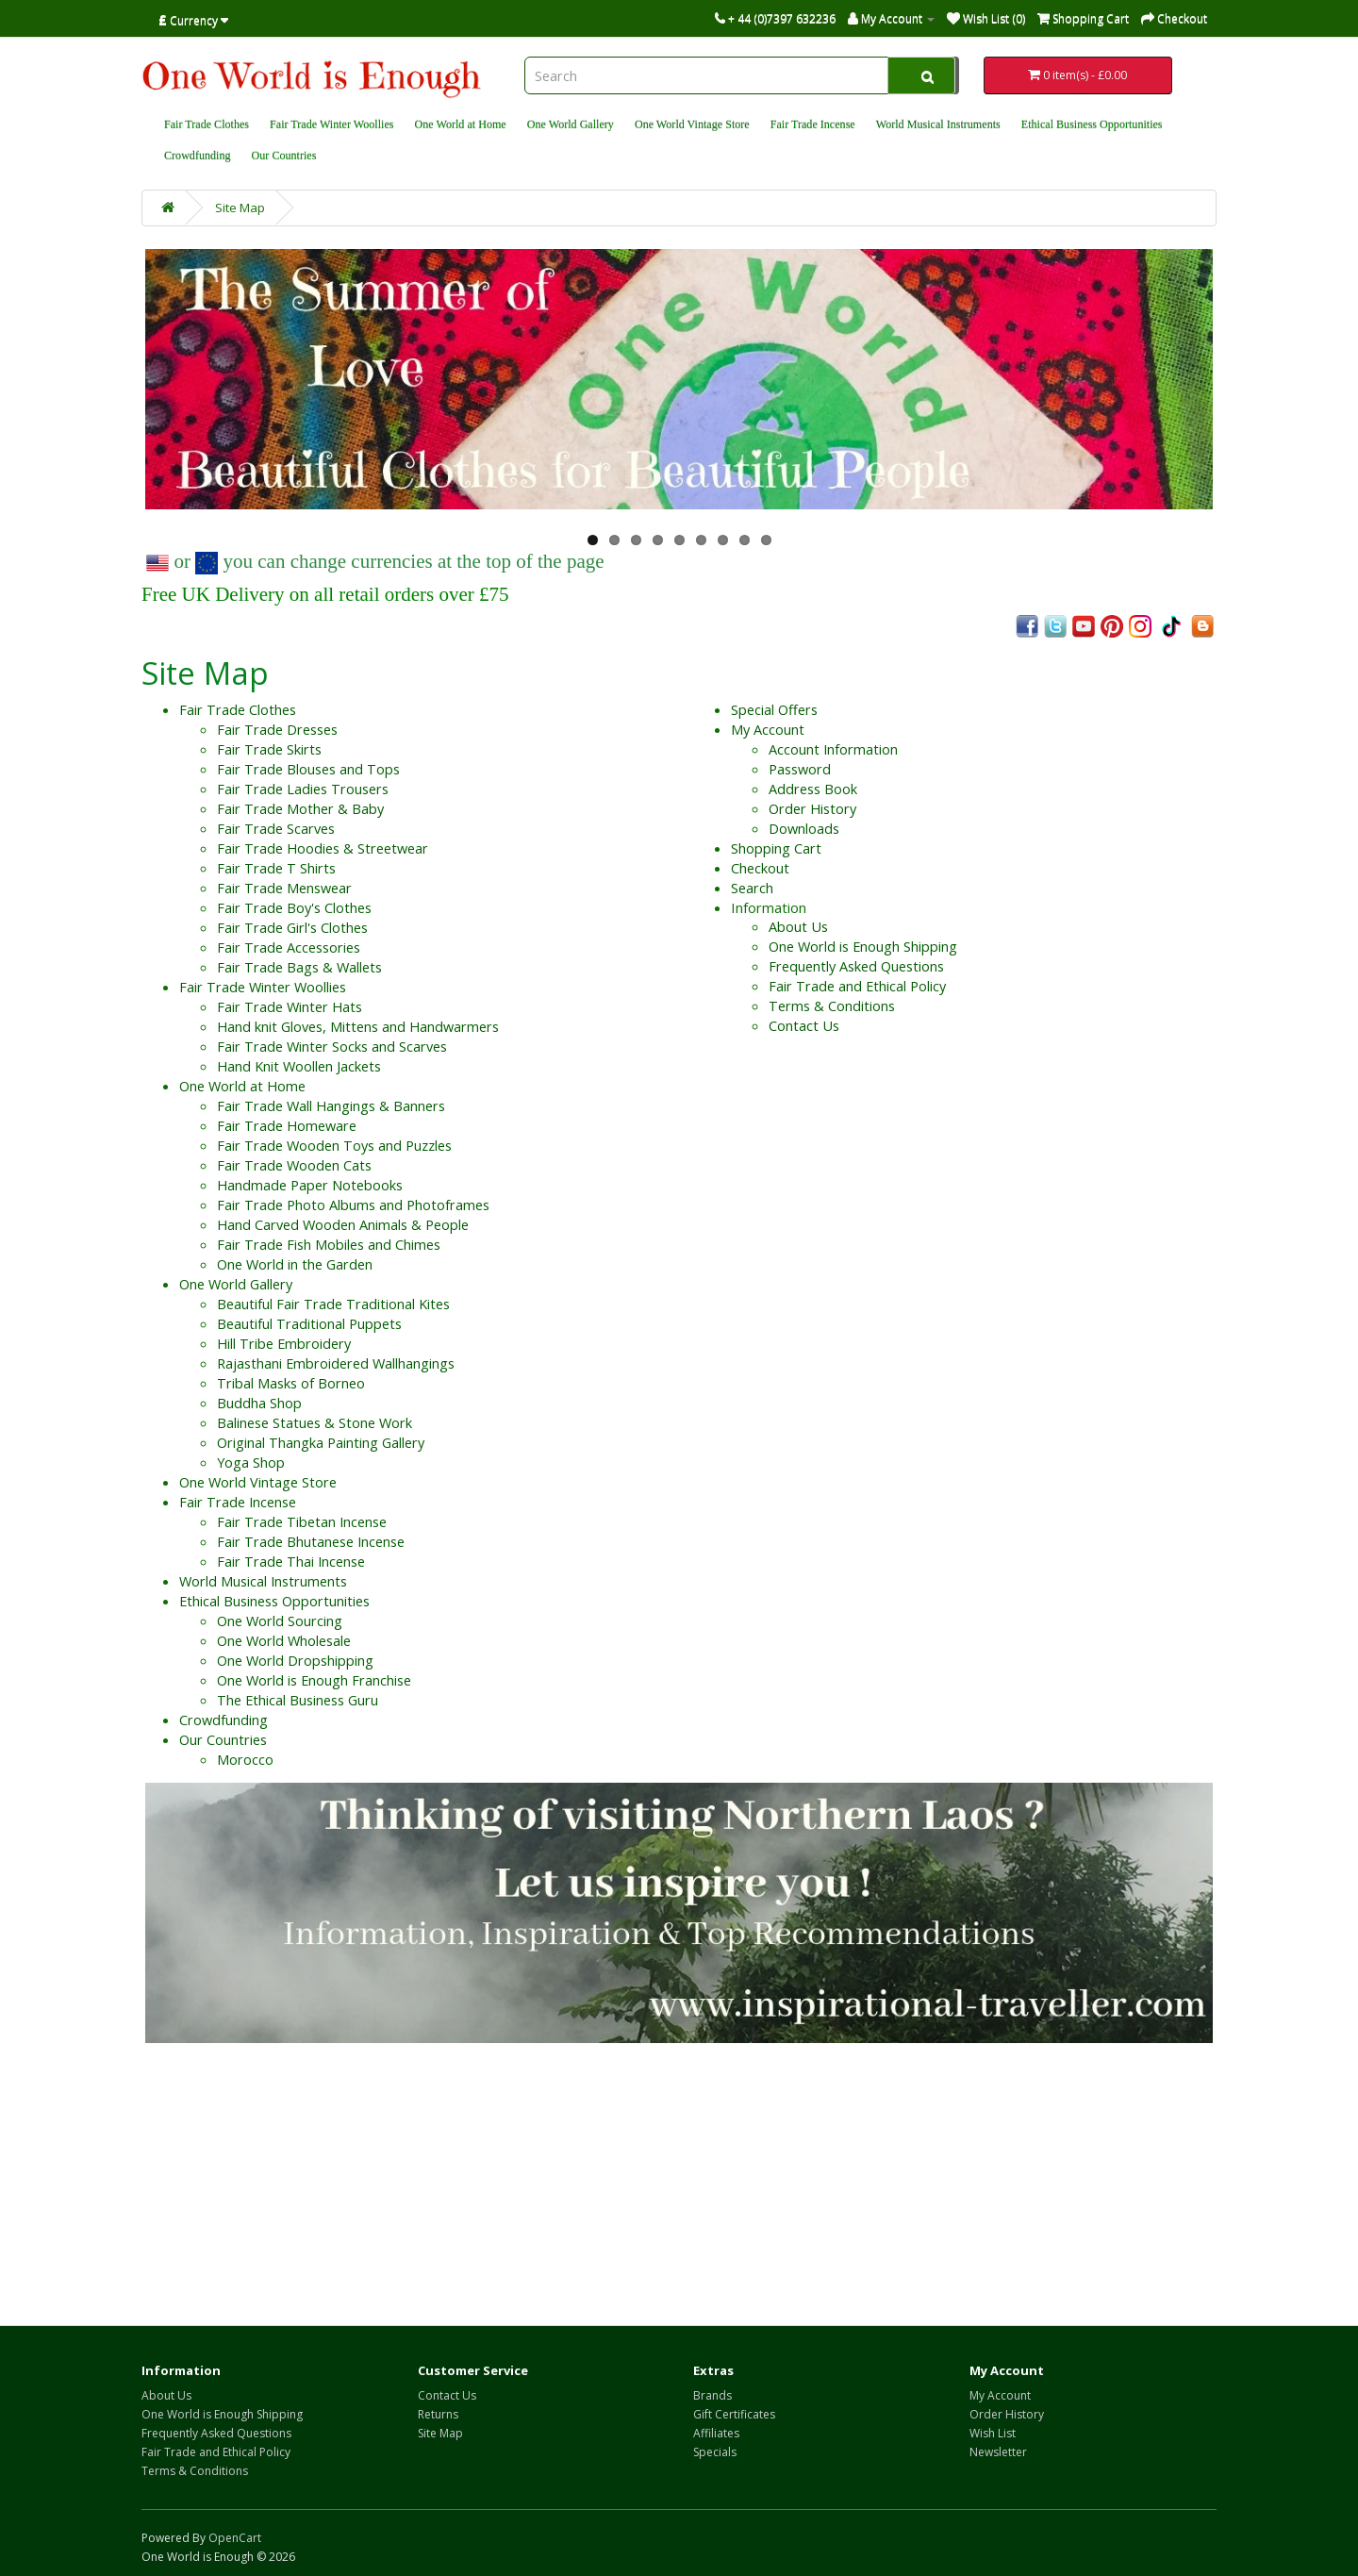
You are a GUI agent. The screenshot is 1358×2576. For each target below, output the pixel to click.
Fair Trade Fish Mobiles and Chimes (328, 1245)
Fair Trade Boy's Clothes (294, 908)
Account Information (833, 749)
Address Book (813, 789)
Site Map (240, 207)
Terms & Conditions (832, 1006)
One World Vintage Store (692, 124)
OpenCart (234, 2538)
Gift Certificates (734, 2414)
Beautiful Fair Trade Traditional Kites (333, 1304)
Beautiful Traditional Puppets (309, 1324)
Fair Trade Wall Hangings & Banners (331, 1106)
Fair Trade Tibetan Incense (302, 1522)
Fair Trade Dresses (277, 730)
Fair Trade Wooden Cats (294, 1165)
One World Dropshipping (295, 1661)
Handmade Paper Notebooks (310, 1185)
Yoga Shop (251, 1462)
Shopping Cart (776, 848)
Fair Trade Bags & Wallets (299, 967)
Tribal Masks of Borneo (291, 1383)
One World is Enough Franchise (314, 1680)
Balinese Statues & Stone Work (314, 1423)
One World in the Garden (295, 1264)
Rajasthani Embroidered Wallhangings (336, 1363)
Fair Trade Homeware (286, 1126)
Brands (712, 2395)
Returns (438, 2414)
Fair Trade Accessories (288, 947)
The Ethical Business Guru (297, 1700)
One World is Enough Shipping (863, 947)
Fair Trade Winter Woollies (331, 124)
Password (800, 769)
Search (752, 888)
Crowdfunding (197, 155)
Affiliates (716, 2433)
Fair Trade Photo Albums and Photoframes (353, 1205)
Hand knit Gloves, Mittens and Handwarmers (358, 1027)
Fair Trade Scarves (276, 829)
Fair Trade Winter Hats (289, 1007)
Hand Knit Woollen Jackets (299, 1066)
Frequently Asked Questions (856, 966)
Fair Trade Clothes (206, 124)
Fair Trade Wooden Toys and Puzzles (334, 1146)
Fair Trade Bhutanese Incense (311, 1542)
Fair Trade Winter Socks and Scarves (332, 1046)
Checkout (760, 868)
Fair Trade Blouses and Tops (308, 769)
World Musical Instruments (938, 124)
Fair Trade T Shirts (276, 868)
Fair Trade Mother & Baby (300, 809)
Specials (715, 2452)
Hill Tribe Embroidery (284, 1344)
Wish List (992, 2433)
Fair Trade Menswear (284, 888)
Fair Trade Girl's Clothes (292, 928)
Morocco (245, 1760)
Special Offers (774, 710)
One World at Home (460, 124)
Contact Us (804, 1026)
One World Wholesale (284, 1641)
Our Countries (284, 155)
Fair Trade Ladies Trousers (303, 789)
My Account (767, 730)
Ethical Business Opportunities (1092, 124)
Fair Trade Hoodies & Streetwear (322, 848)
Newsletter (998, 2452)
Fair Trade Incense (812, 124)
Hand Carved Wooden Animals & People (343, 1225)
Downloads (804, 829)
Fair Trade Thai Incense (291, 1562)
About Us (798, 927)
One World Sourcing (279, 1621)
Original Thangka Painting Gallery (320, 1443)
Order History (812, 809)
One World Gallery (570, 124)
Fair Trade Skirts (269, 749)
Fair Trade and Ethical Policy (857, 986)
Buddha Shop (259, 1403)
